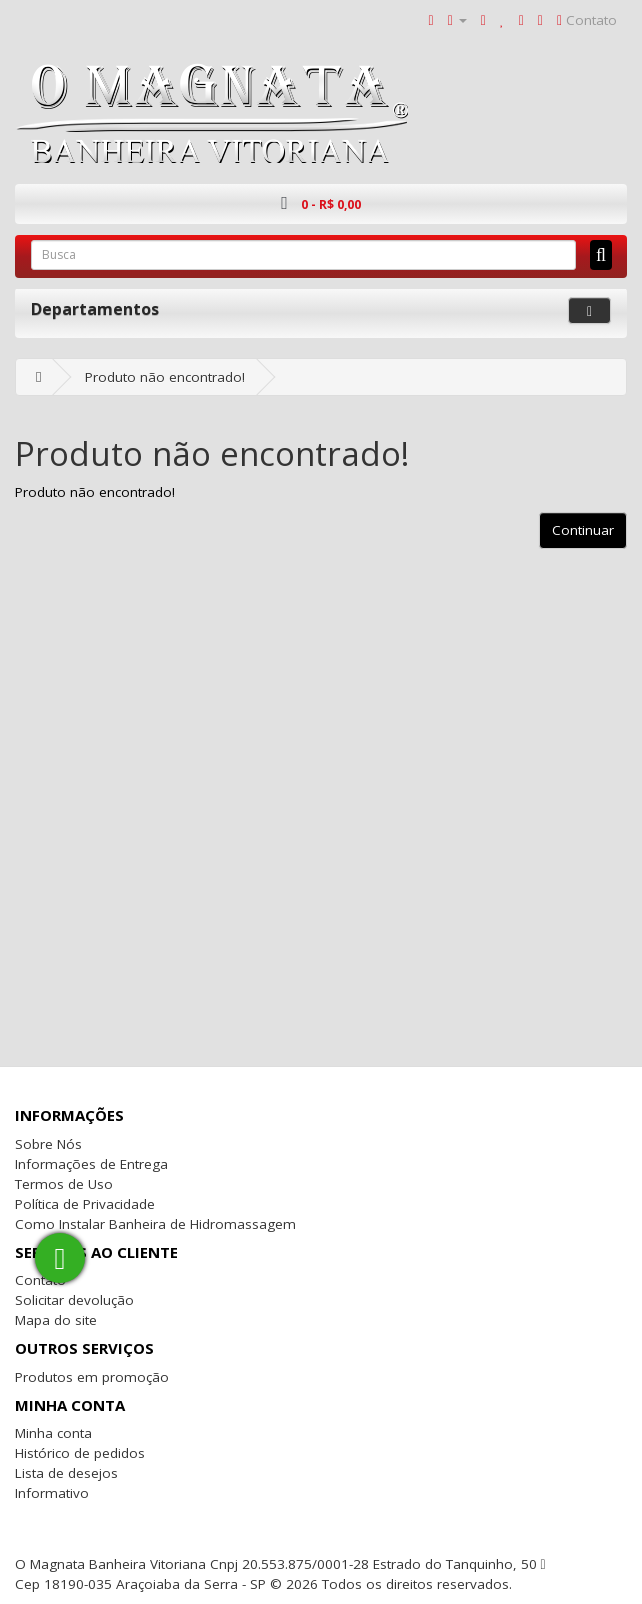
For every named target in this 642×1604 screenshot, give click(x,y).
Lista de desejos (66, 1473)
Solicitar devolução (74, 1300)
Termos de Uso (64, 1184)
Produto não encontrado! (165, 377)
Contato (40, 1280)
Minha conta (53, 1433)
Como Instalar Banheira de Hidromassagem (155, 1224)
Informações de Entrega (91, 1164)
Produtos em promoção (92, 1377)
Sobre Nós (48, 1144)
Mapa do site (56, 1320)
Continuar (583, 530)
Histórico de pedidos (80, 1453)
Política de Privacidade (85, 1204)
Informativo (52, 1493)
